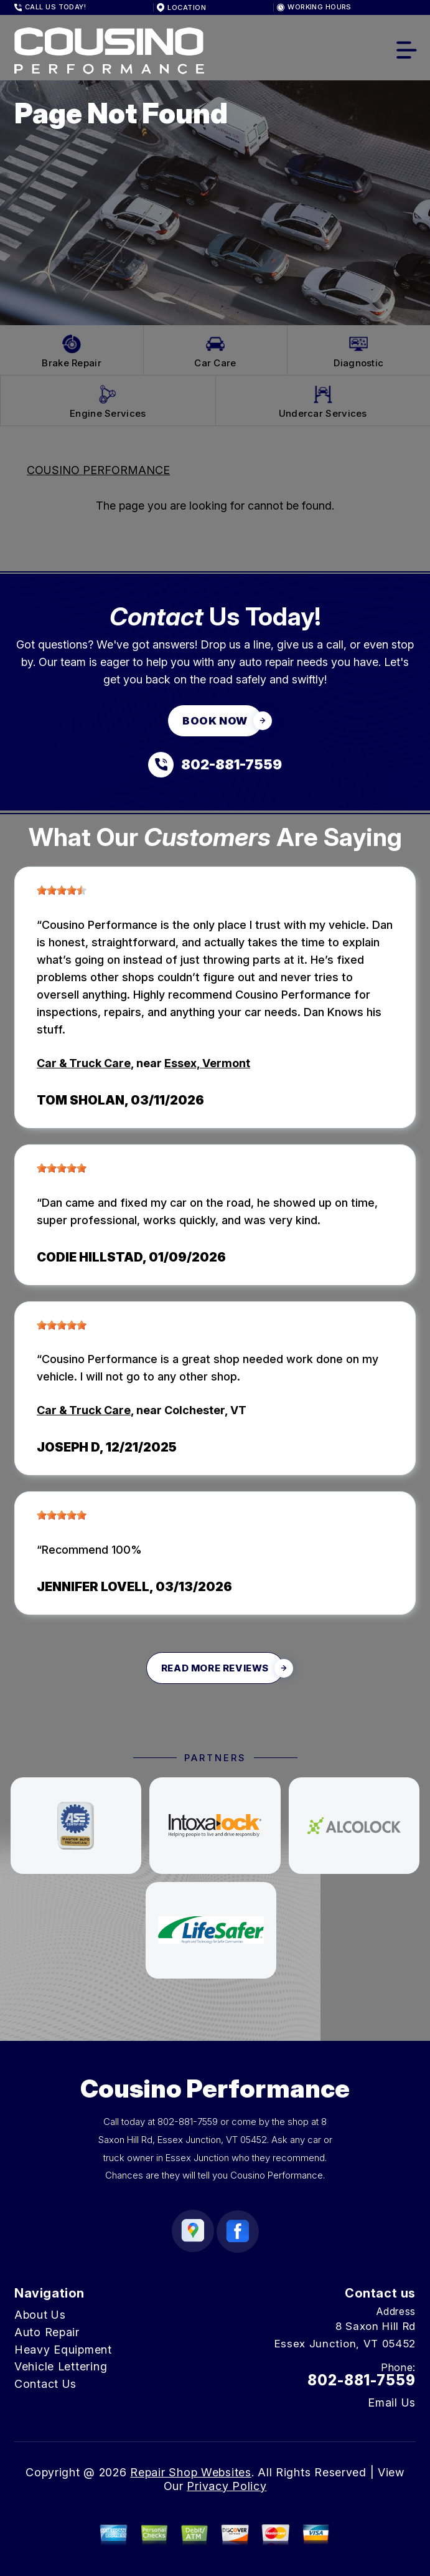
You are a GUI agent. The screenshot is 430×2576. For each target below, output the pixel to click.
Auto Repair (47, 2332)
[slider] (61, 890)
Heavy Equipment (63, 2349)
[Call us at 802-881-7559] (215, 764)
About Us (40, 2314)
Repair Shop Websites (190, 2472)
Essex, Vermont (207, 1063)
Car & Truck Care (84, 1063)
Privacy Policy (226, 2486)
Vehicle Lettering (60, 2366)
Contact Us (45, 2383)
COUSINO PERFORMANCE (98, 470)
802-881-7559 (187, 2121)
